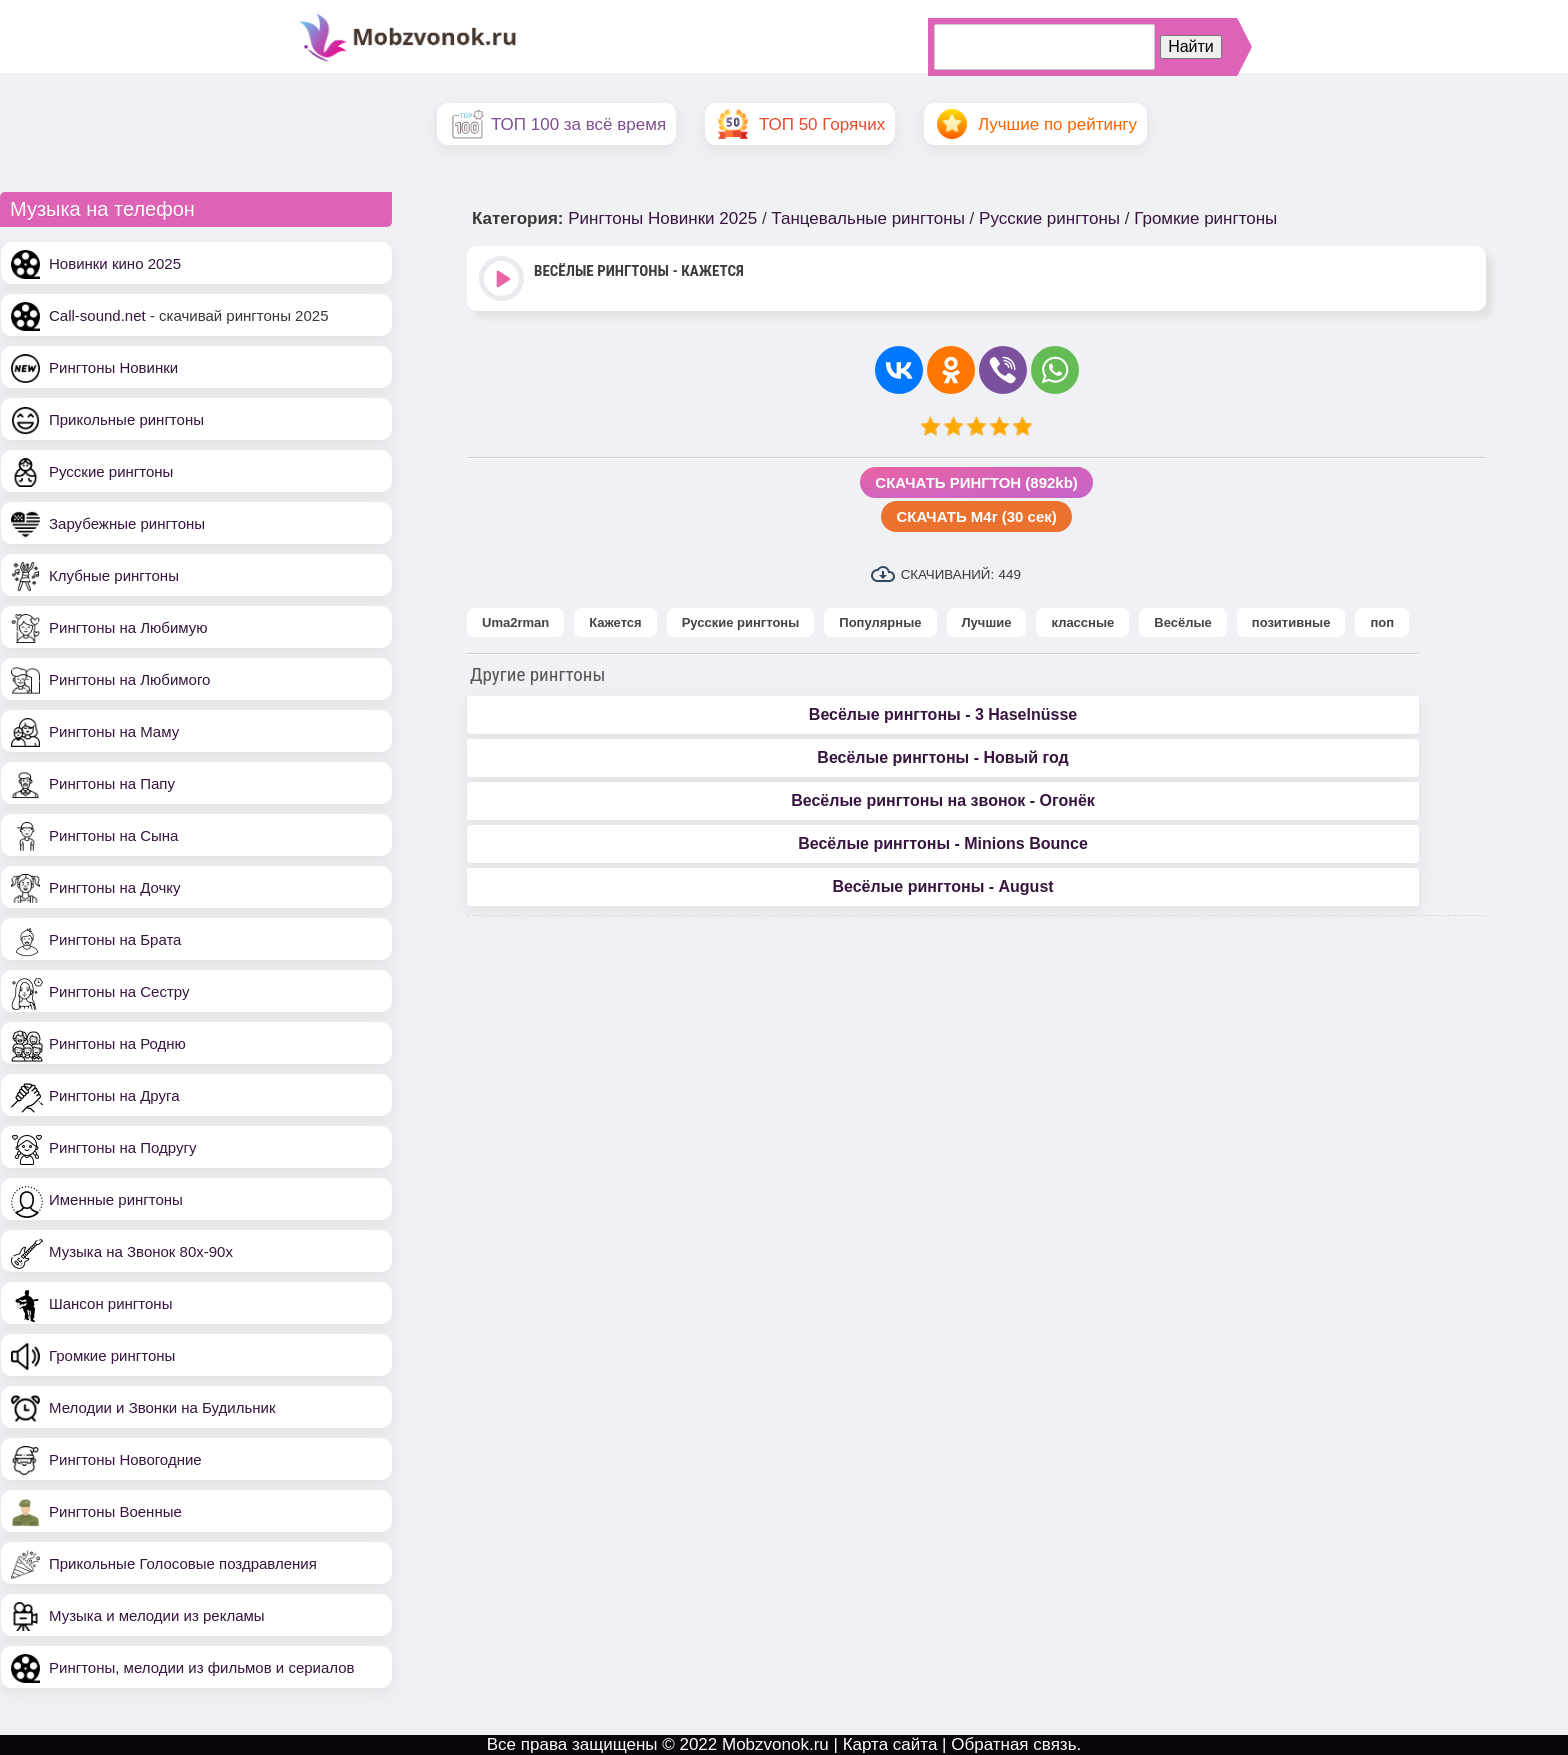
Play (503, 280)
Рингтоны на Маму (114, 731)
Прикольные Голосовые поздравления (183, 1563)
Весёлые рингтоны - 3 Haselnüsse (943, 714)
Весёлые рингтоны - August (942, 886)
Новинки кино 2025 (115, 263)
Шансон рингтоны (110, 1303)
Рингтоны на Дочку (115, 887)
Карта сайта (890, 1744)
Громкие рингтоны (112, 1355)
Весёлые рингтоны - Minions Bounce (943, 843)
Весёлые (1183, 622)
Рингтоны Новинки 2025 (662, 218)
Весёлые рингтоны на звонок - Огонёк (943, 800)
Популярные (880, 622)
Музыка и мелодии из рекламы (157, 1615)
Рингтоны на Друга (114, 1095)
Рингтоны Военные (115, 1511)
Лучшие (987, 622)
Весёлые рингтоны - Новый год (942, 757)
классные (1082, 622)
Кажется (615, 622)
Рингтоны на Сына (113, 835)
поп (1382, 622)
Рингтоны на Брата (115, 939)
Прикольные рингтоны (126, 419)
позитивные (1291, 622)
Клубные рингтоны (114, 575)
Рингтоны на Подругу (122, 1147)
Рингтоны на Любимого (129, 679)
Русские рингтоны (111, 471)
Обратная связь (1013, 1744)
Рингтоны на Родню (117, 1043)
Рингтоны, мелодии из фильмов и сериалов (202, 1667)
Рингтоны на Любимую (128, 627)
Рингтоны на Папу (112, 783)
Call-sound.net (97, 315)
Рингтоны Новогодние (125, 1459)
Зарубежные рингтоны (127, 523)
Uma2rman (515, 622)
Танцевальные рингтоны (868, 218)
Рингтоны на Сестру (119, 991)
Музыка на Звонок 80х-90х (141, 1251)
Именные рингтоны (116, 1199)
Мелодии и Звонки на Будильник (162, 1407)
